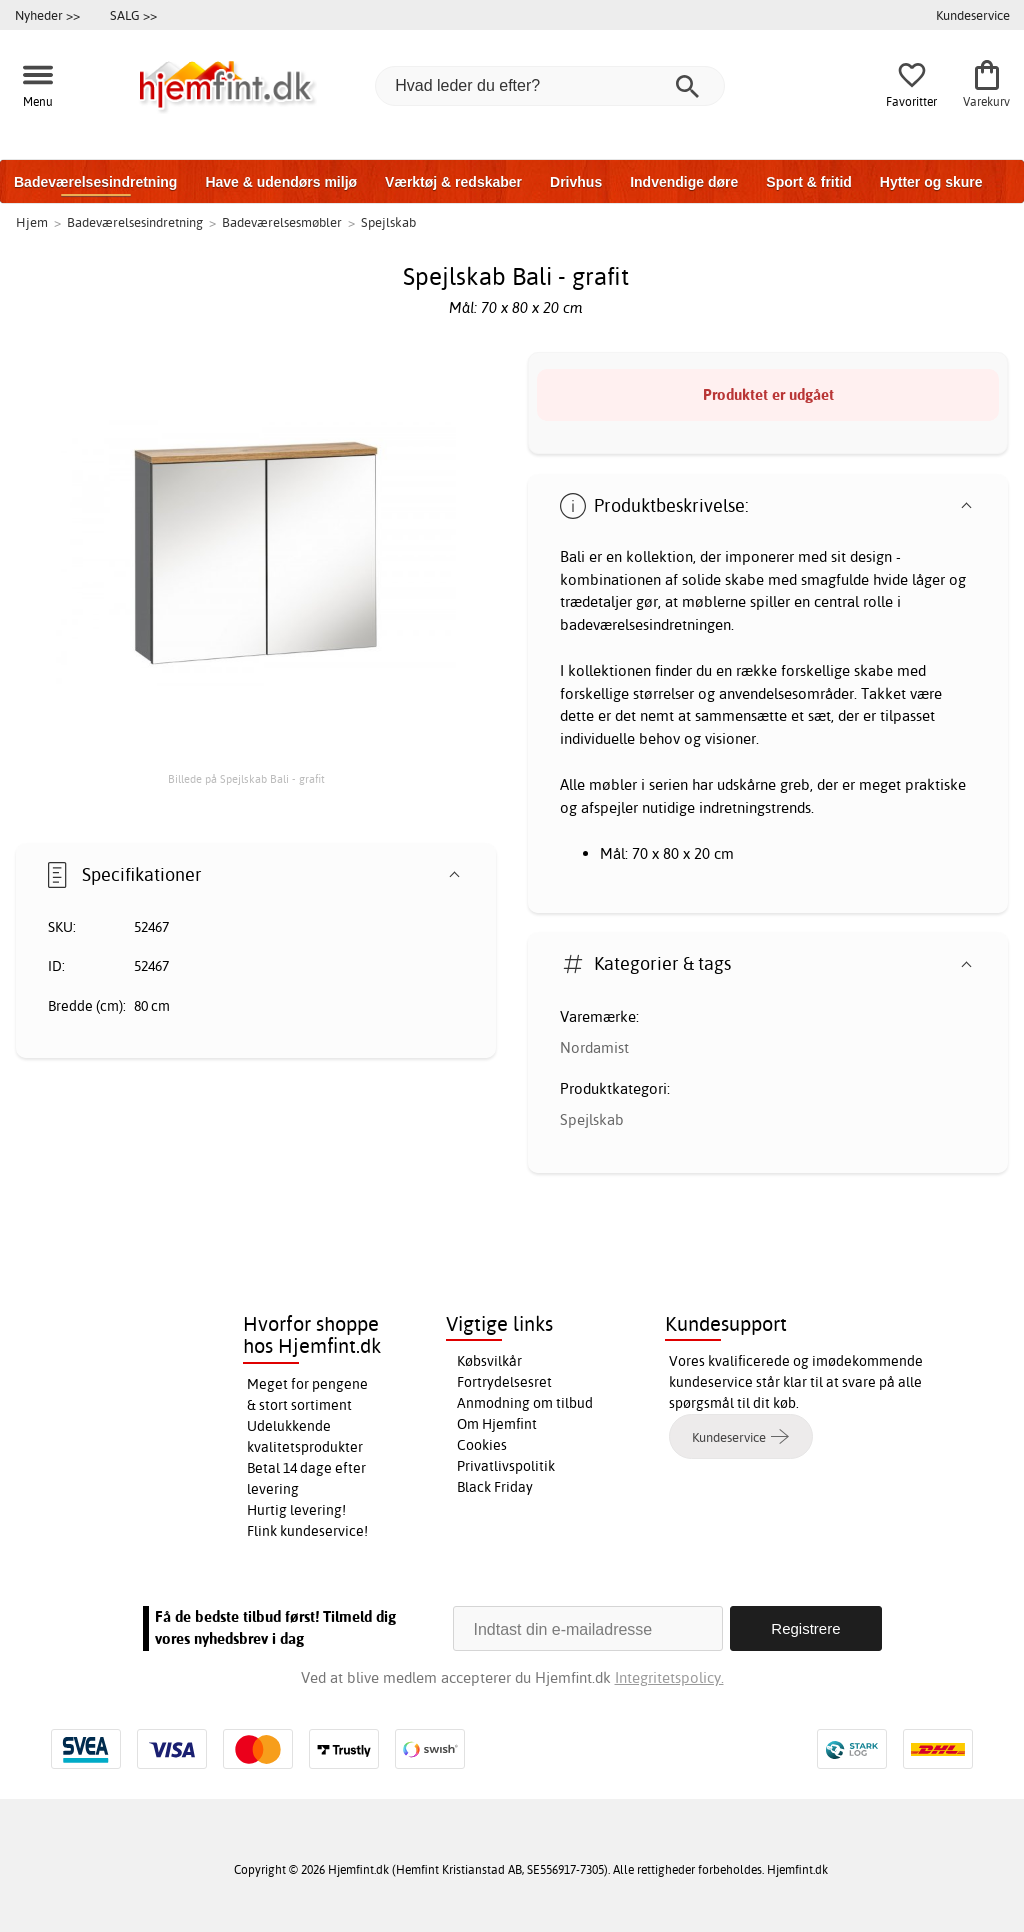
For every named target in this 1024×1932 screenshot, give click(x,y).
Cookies (482, 1445)
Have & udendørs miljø (281, 182)
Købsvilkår (489, 1361)
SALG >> (133, 15)
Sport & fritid (809, 182)
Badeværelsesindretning (95, 182)
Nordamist (594, 1047)
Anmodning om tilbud (525, 1403)
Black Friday (495, 1487)
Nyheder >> (47, 15)
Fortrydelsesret (504, 1382)
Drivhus (576, 182)
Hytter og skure (931, 182)
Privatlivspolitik (506, 1466)
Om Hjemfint (497, 1424)
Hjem (32, 222)
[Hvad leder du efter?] (550, 86)
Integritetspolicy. (668, 1677)
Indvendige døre (684, 182)
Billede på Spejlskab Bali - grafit (246, 779)
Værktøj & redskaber (453, 182)
